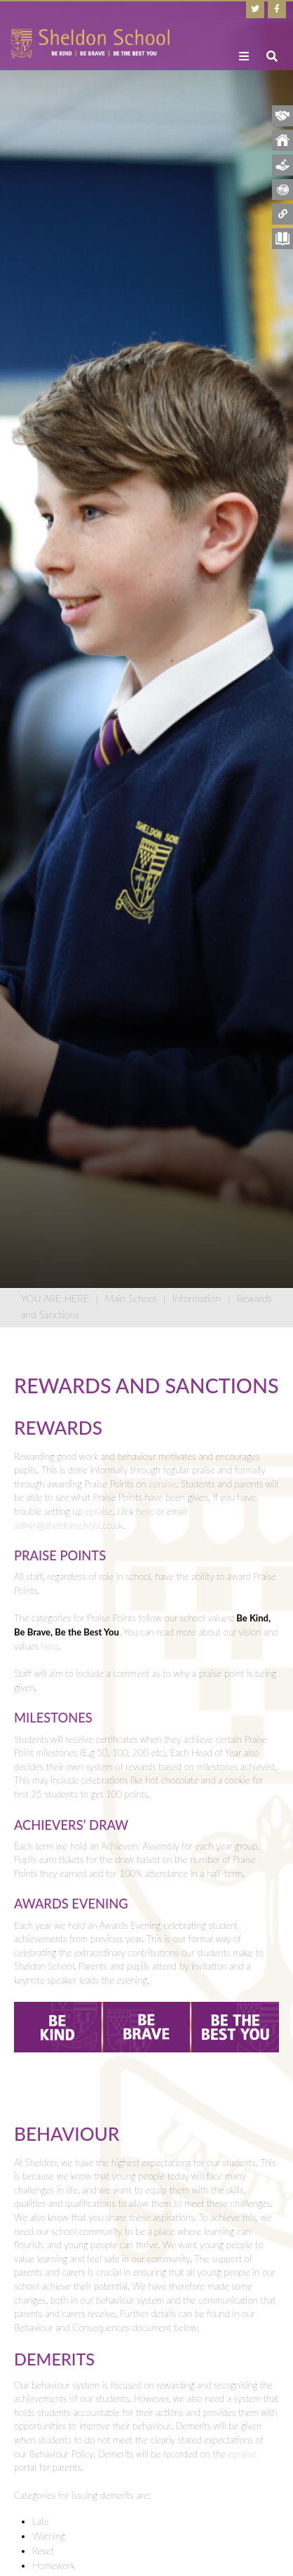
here (145, 1511)
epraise (162, 1483)
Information (196, 1298)
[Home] (90, 43)
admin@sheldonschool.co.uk (68, 1525)
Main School (130, 1298)
